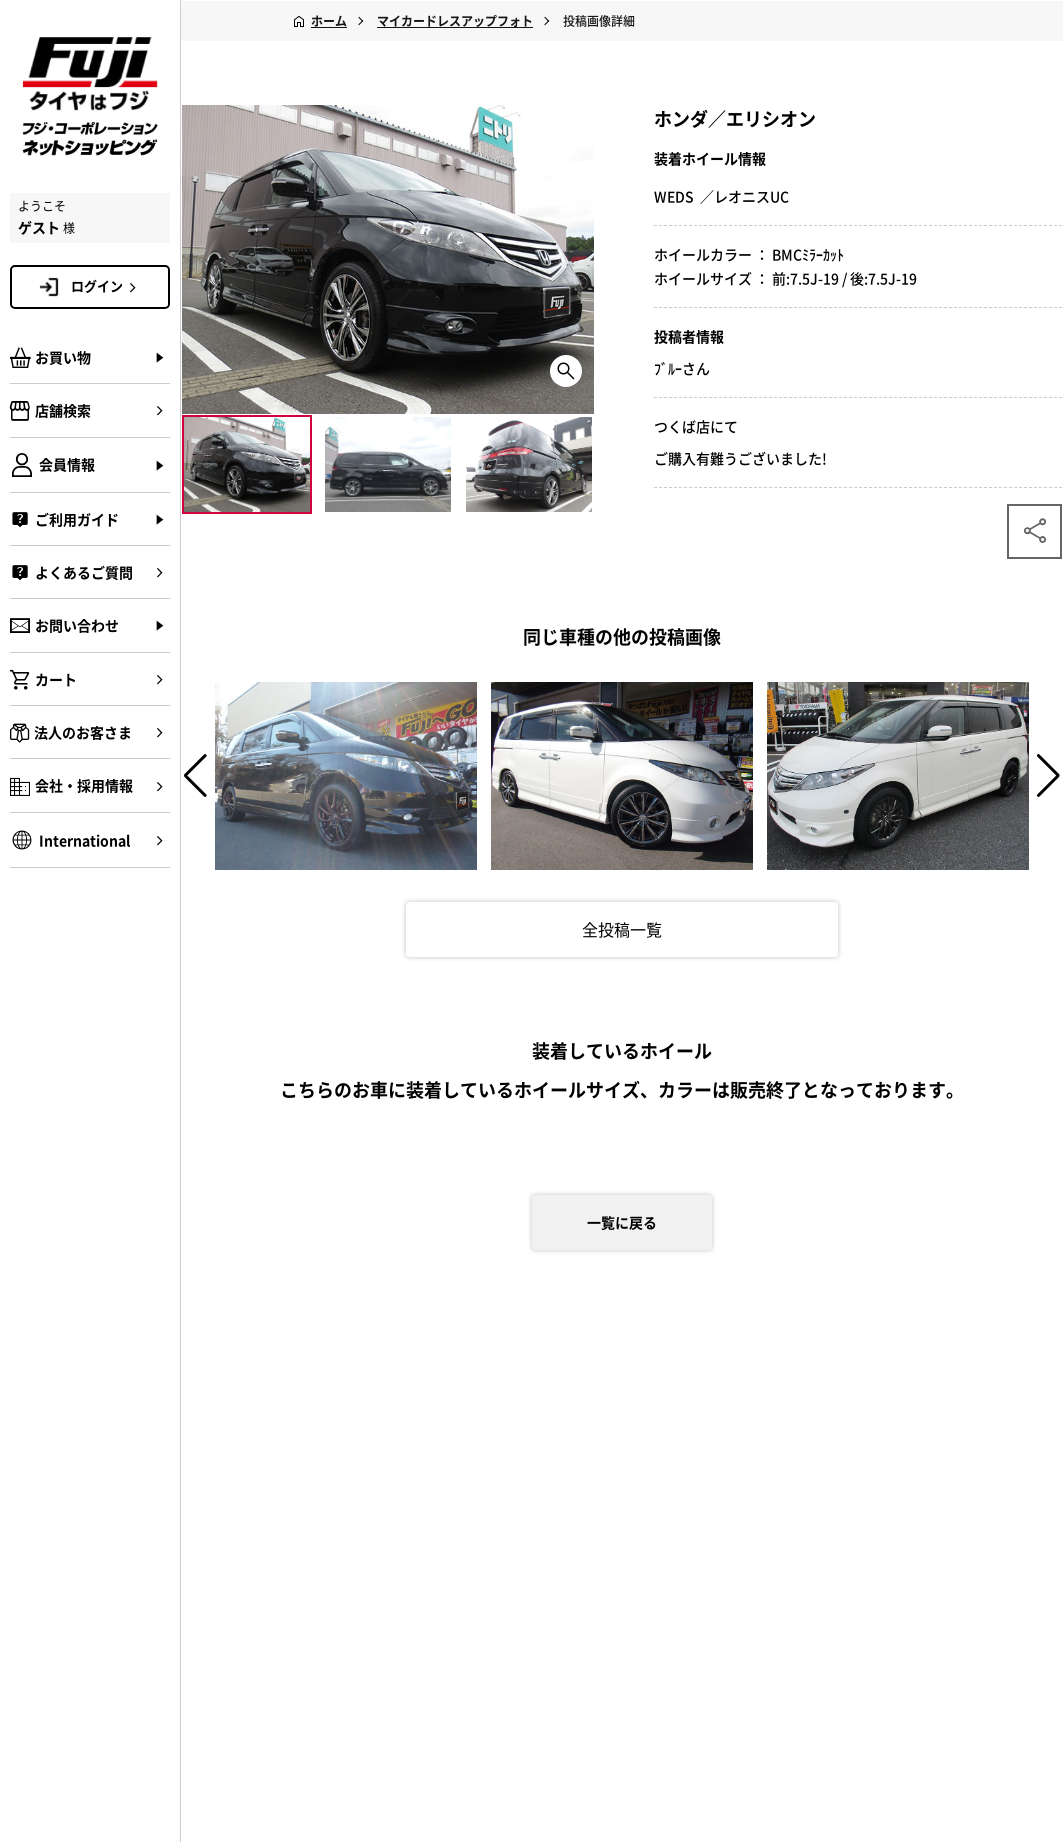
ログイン (107, 286)
